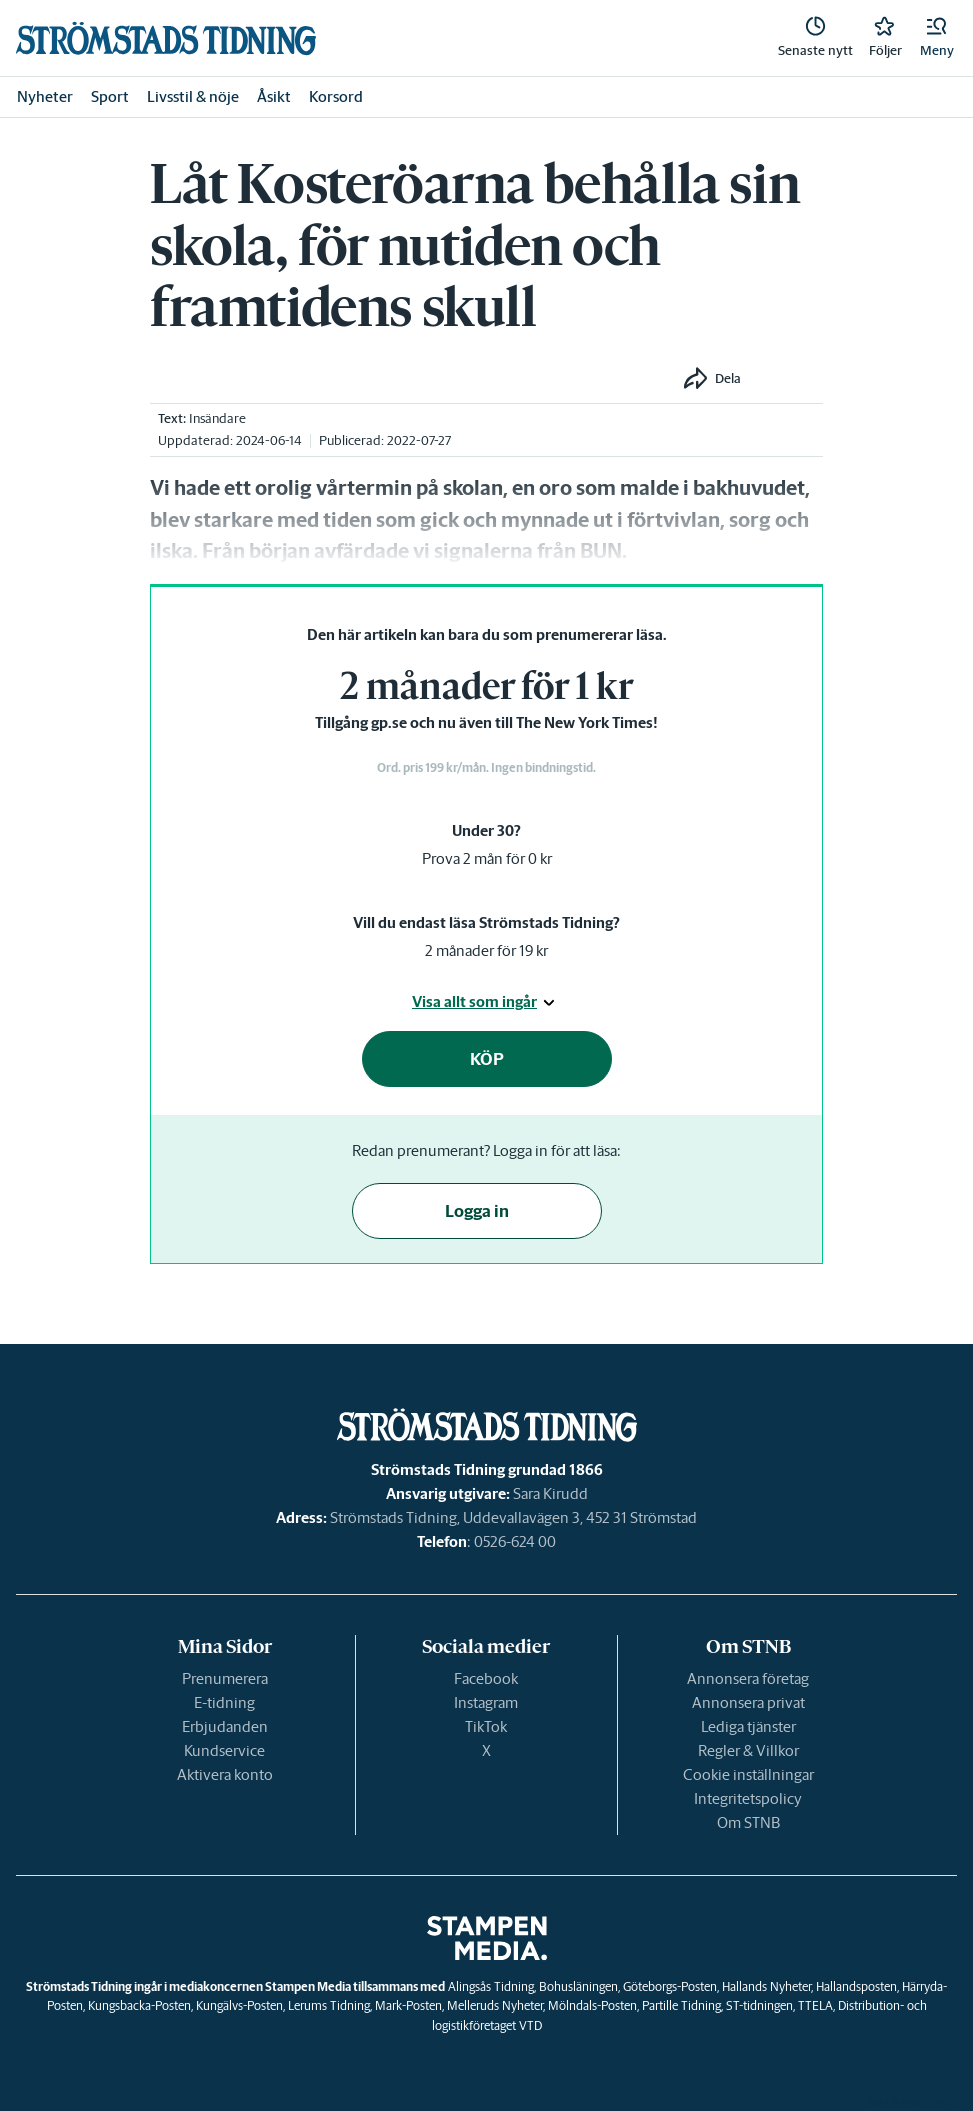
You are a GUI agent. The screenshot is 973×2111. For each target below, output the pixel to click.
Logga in (477, 1211)
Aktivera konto (225, 1774)
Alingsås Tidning (491, 1986)
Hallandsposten (856, 1986)
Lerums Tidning (329, 2005)
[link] (166, 38)
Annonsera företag (748, 1678)
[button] (937, 38)
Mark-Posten (408, 2005)
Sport (110, 96)
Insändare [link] (217, 418)
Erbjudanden (225, 1726)
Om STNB (748, 1822)
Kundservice (224, 1750)
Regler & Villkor (748, 1750)
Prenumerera (225, 1678)
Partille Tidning (681, 2005)
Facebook (486, 1678)
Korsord (336, 96)
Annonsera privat (748, 1702)
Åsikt (274, 96)
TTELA (815, 2005)
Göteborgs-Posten (670, 1986)
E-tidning (224, 1702)
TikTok (486, 1726)
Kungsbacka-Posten (139, 2005)
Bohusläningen (578, 1986)
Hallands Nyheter (766, 1986)
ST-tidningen (759, 2005)
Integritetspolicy (748, 1798)
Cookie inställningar (748, 1774)
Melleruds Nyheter (495, 2005)
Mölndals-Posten (592, 2005)
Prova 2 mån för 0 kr (487, 858)
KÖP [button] (487, 1059)
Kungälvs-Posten (239, 2005)
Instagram (486, 1702)
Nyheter (45, 96)
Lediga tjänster (748, 1726)
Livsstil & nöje (193, 96)
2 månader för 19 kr (486, 950)
